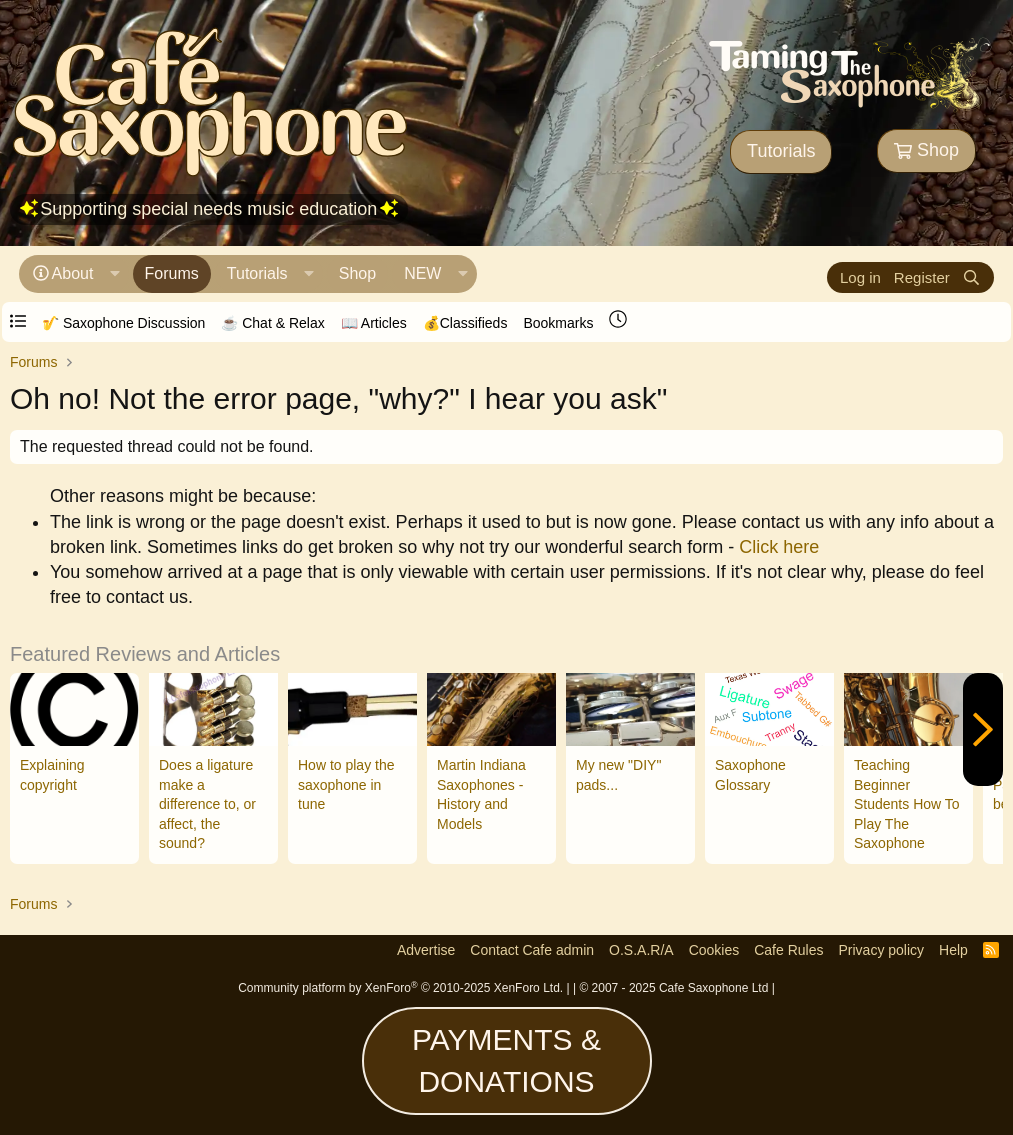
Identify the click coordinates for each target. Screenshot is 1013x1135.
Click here (779, 547)
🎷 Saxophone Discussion (123, 323)
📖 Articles (374, 323)
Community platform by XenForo (400, 988)
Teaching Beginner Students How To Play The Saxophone (907, 804)
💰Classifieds (465, 323)
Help (953, 950)
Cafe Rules (788, 950)
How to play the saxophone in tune (346, 784)
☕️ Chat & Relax (272, 323)
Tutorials (781, 151)
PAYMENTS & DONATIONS (506, 1060)
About (73, 273)
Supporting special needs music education (208, 209)
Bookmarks (558, 323)
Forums (172, 273)
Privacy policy (881, 950)
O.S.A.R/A (641, 950)
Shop (926, 150)
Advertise (426, 950)
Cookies (714, 950)
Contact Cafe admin (532, 950)
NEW (422, 273)
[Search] (971, 277)
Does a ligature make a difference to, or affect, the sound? (207, 804)
